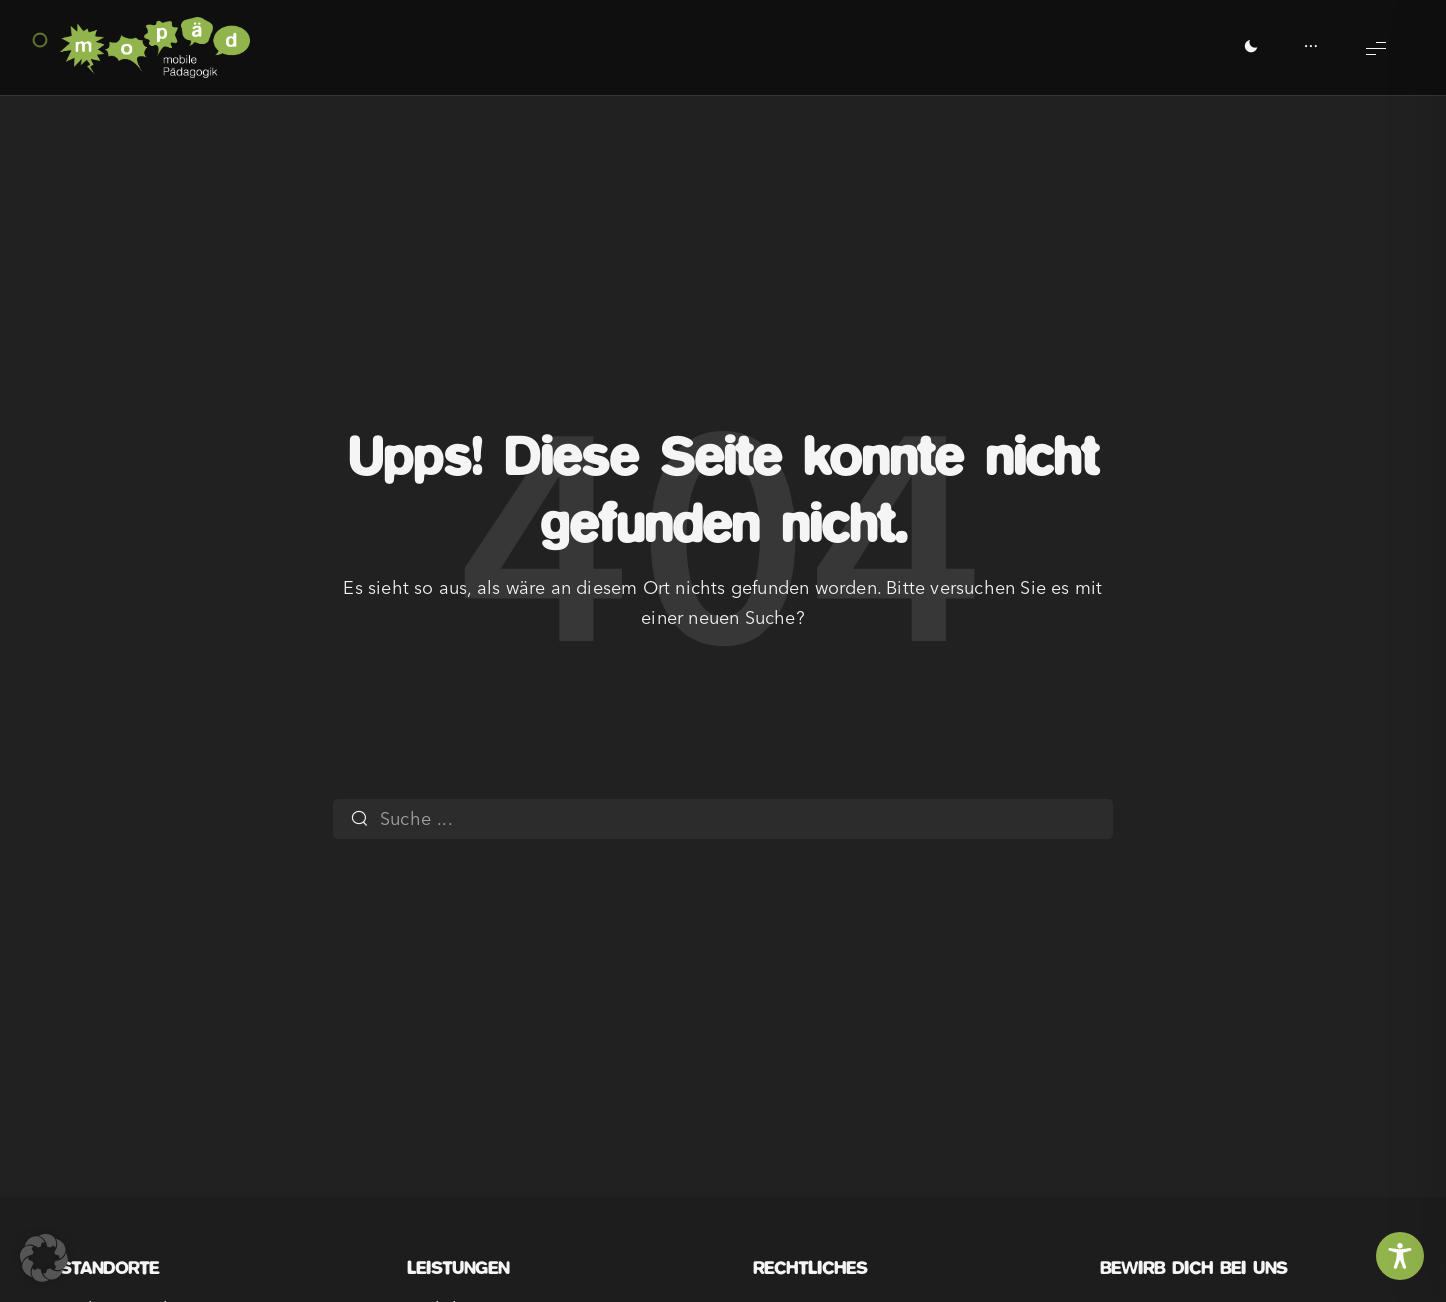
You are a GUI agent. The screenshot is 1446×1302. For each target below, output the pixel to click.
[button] (44, 1258)
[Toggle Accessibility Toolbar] (1400, 1256)
